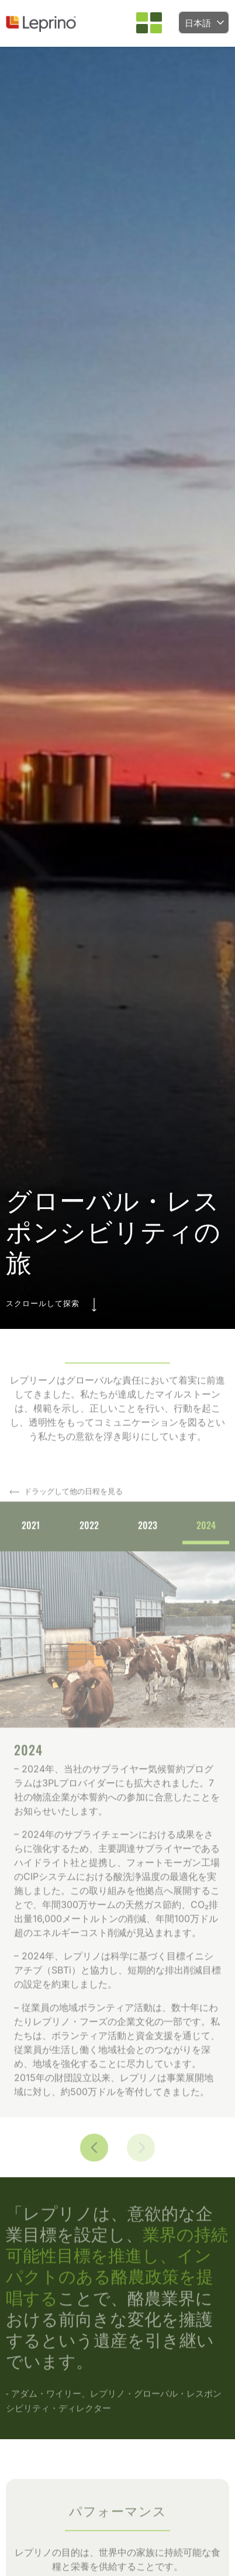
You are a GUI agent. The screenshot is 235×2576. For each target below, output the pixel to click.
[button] (149, 23)
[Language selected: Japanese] (203, 22)
